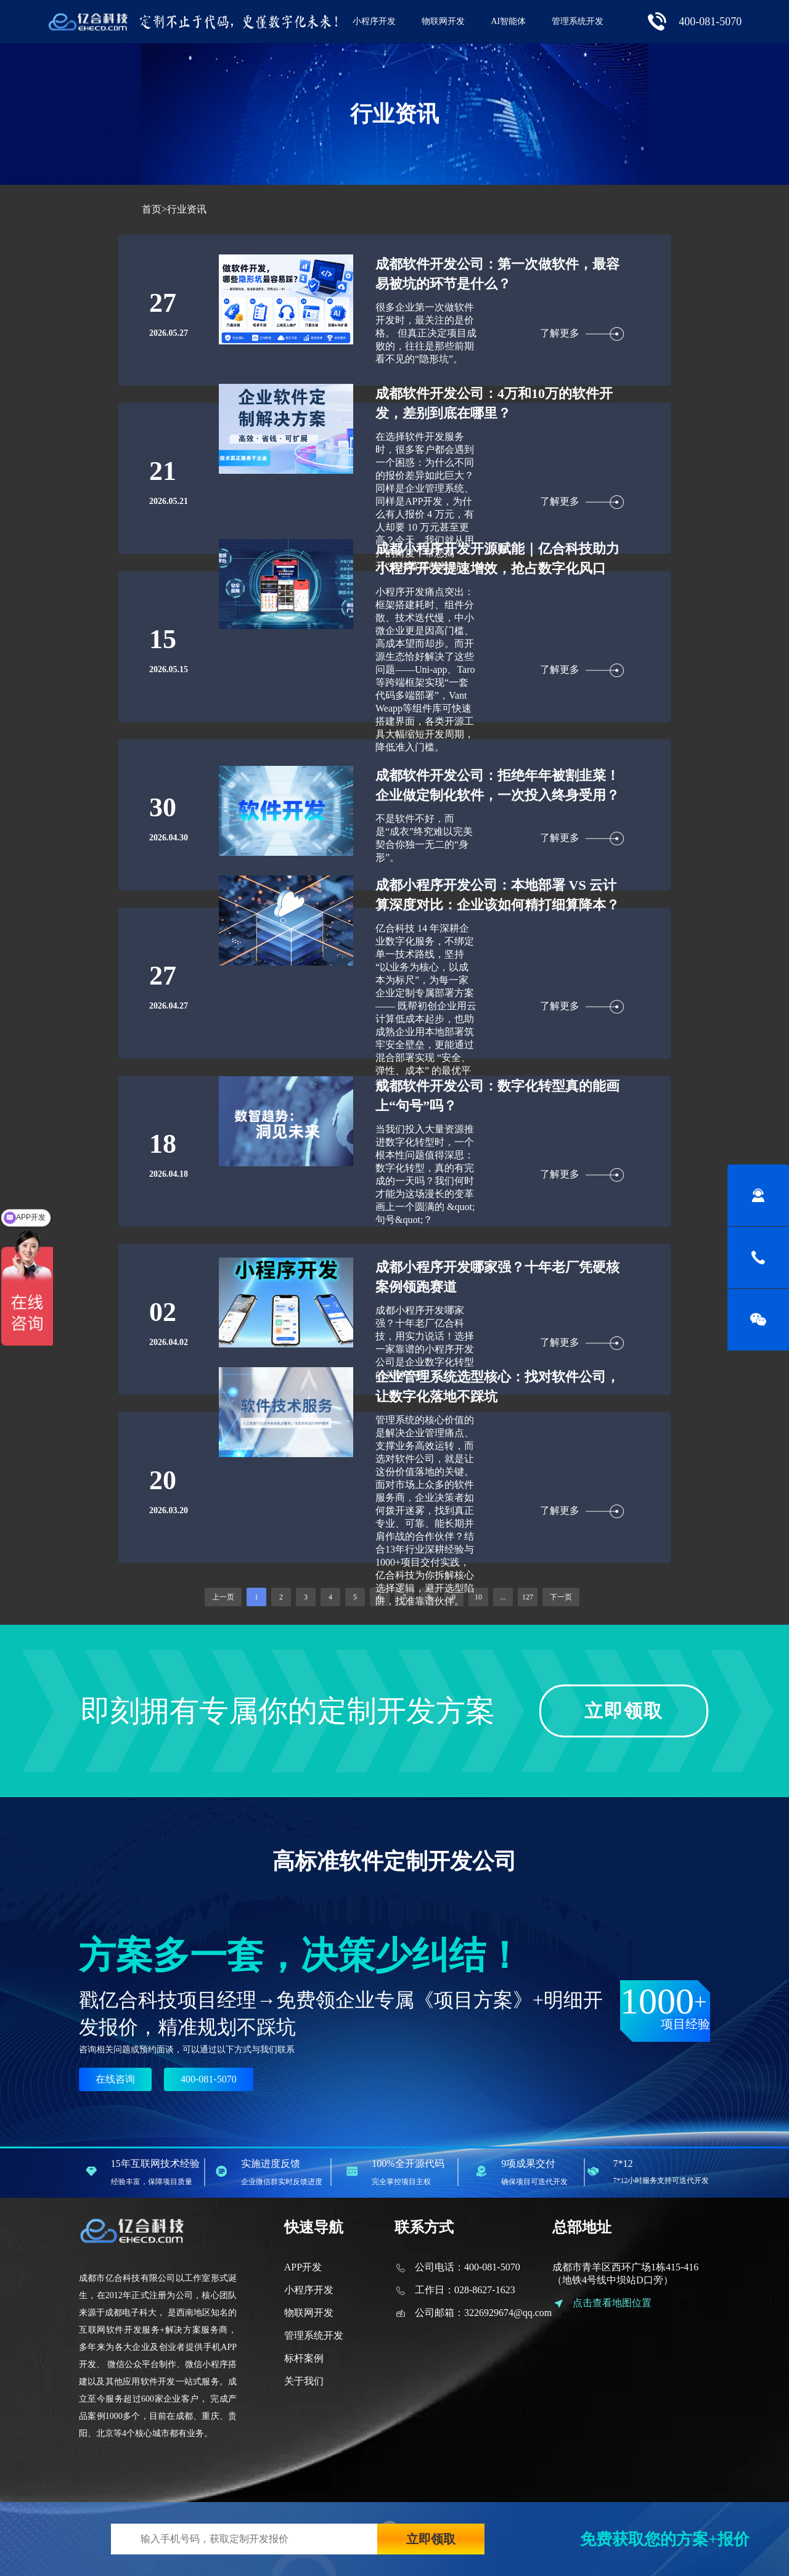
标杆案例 (304, 2358)
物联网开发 (443, 21)
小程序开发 (374, 21)
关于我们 (304, 2381)
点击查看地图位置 (612, 2303)
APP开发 (303, 2267)
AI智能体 (508, 21)
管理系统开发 (577, 21)
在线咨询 (115, 2079)
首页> (154, 209)
